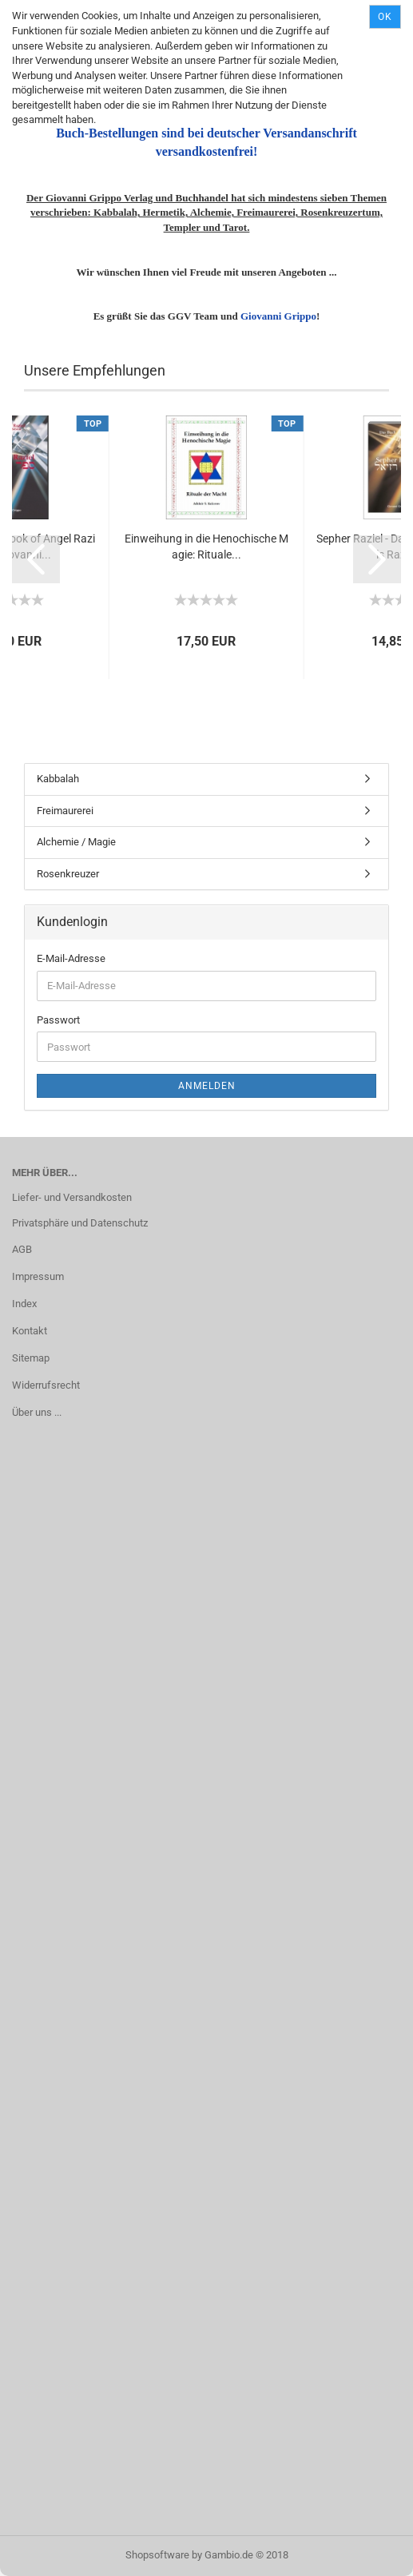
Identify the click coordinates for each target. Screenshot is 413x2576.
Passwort (58, 1020)
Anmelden (207, 1085)
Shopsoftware (157, 2555)
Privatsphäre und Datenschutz (80, 1223)
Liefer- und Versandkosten (72, 1197)
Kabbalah (58, 779)
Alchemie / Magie (76, 842)
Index (24, 1304)
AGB (22, 1249)
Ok (385, 16)
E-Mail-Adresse (71, 958)
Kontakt (29, 1331)
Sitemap (31, 1358)
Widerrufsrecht (46, 1385)
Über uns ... (37, 1412)
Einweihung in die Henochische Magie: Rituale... (206, 546)
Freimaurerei (65, 811)
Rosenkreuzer (68, 874)
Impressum (38, 1276)
